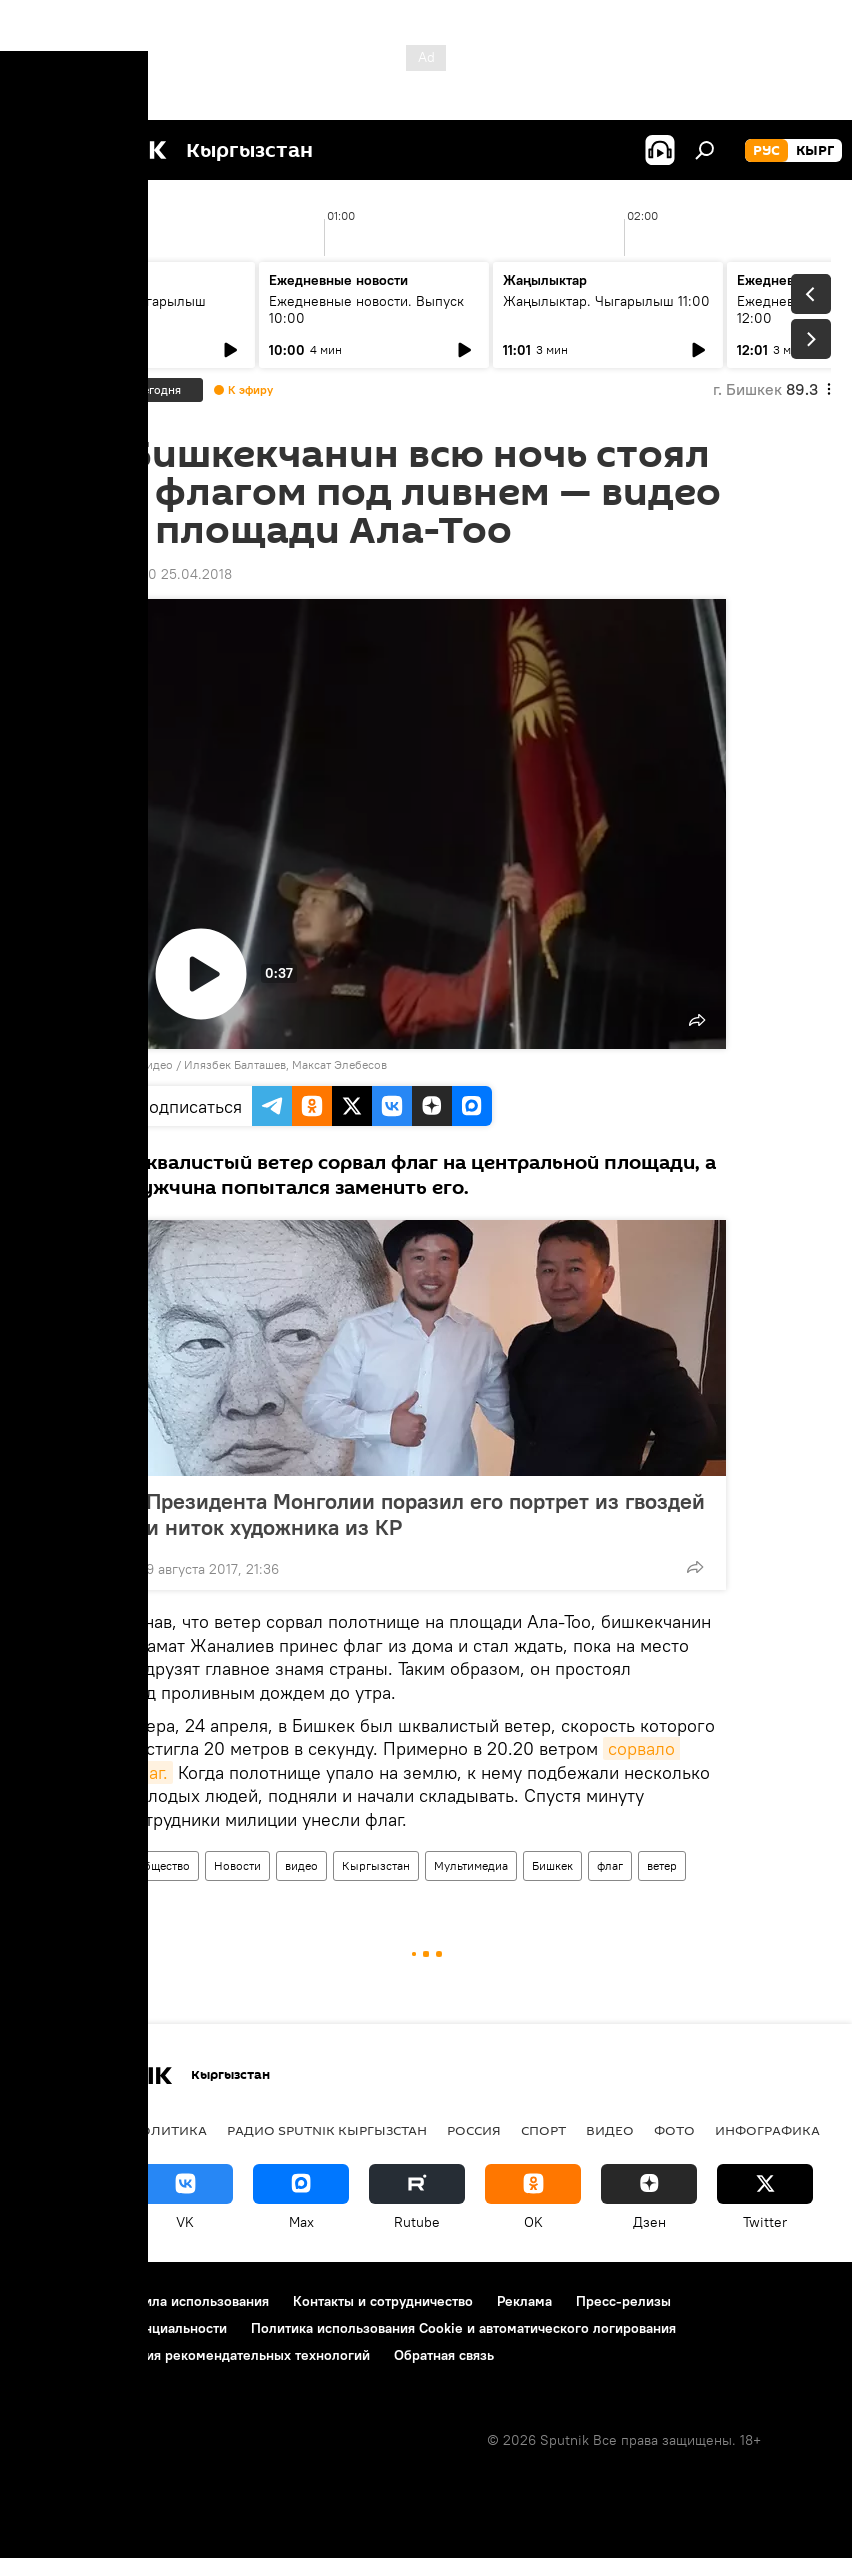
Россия (474, 2130)
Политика (168, 2130)
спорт (543, 2130)
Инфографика (767, 2130)
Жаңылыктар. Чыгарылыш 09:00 (120, 309)
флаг (610, 1865)
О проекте (54, 2301)
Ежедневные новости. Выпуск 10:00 (366, 309)
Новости (237, 1865)
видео (301, 1865)
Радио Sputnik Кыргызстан (327, 2130)
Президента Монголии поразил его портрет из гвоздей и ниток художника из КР (425, 1514)
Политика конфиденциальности (124, 2328)
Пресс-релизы (623, 2301)
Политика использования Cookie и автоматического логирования (463, 2328)
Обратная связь (444, 2355)
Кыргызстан (376, 1865)
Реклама (524, 2301)
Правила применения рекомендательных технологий (195, 2355)
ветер (662, 1865)
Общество (162, 1865)
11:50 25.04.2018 (179, 574)
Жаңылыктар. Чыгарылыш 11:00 (606, 301)
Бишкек (552, 1865)
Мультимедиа (471, 1865)
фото (674, 2130)
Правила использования (190, 2301)
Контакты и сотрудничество (383, 2301)
